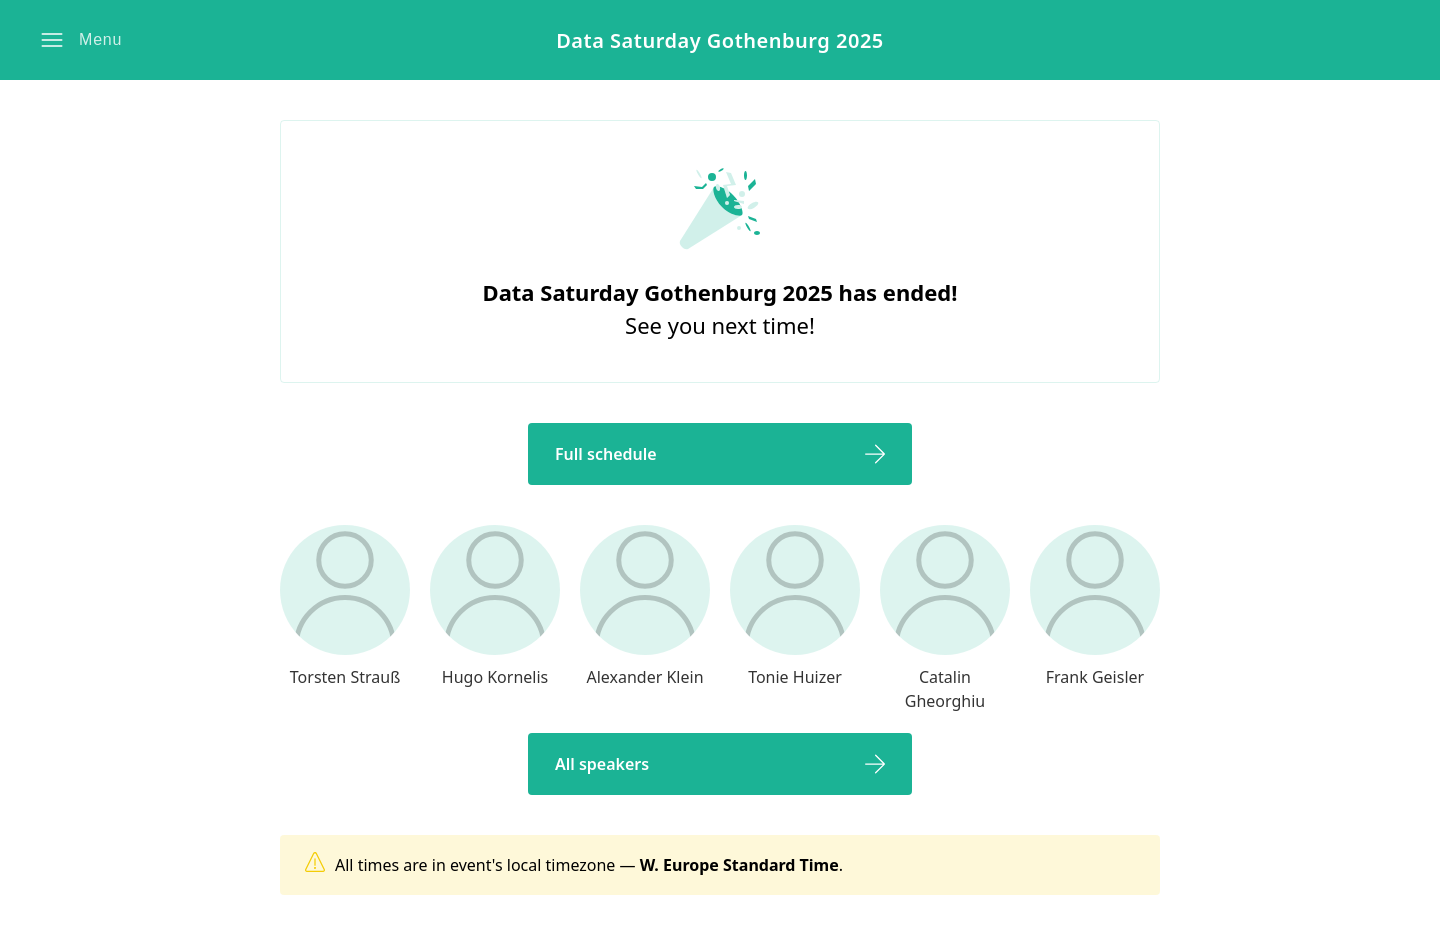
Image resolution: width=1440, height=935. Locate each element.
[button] (81, 40)
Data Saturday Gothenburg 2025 (720, 40)
